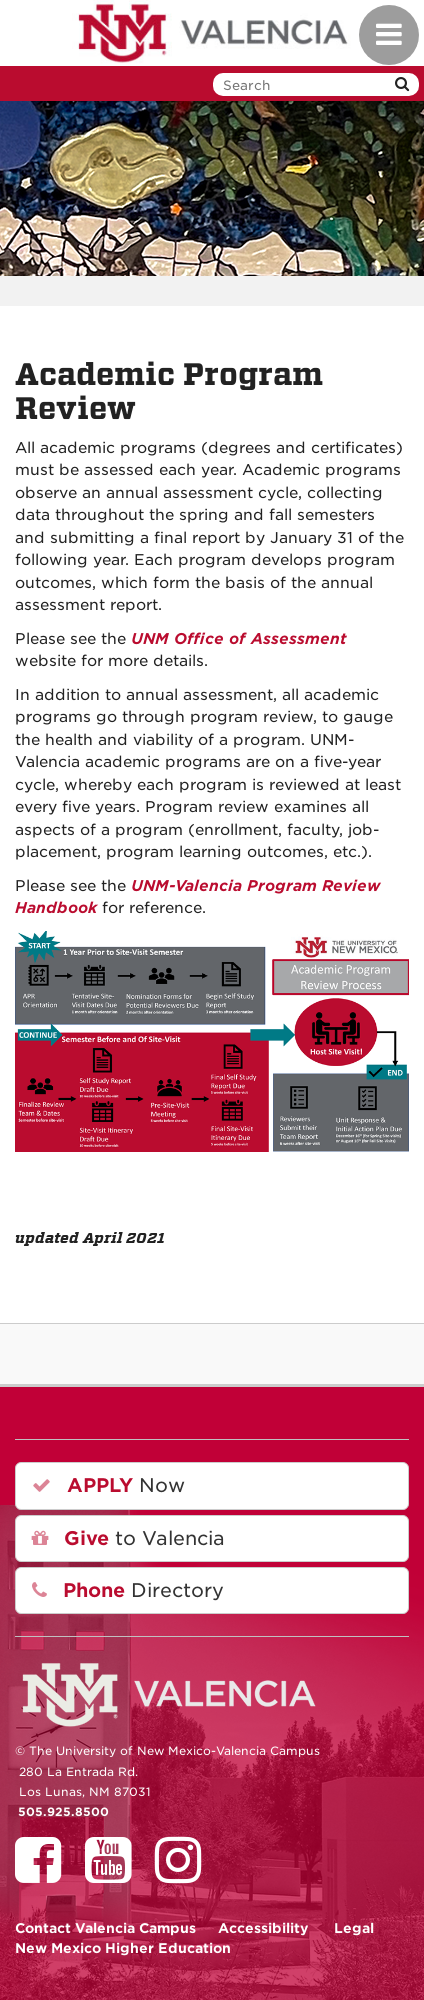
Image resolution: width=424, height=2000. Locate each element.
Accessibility (263, 1928)
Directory (128, 1590)
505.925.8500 (63, 1812)
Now (108, 1485)
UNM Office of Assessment (236, 639)
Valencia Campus (105, 1928)
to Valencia (128, 1538)
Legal (354, 1928)
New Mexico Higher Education (123, 1948)
